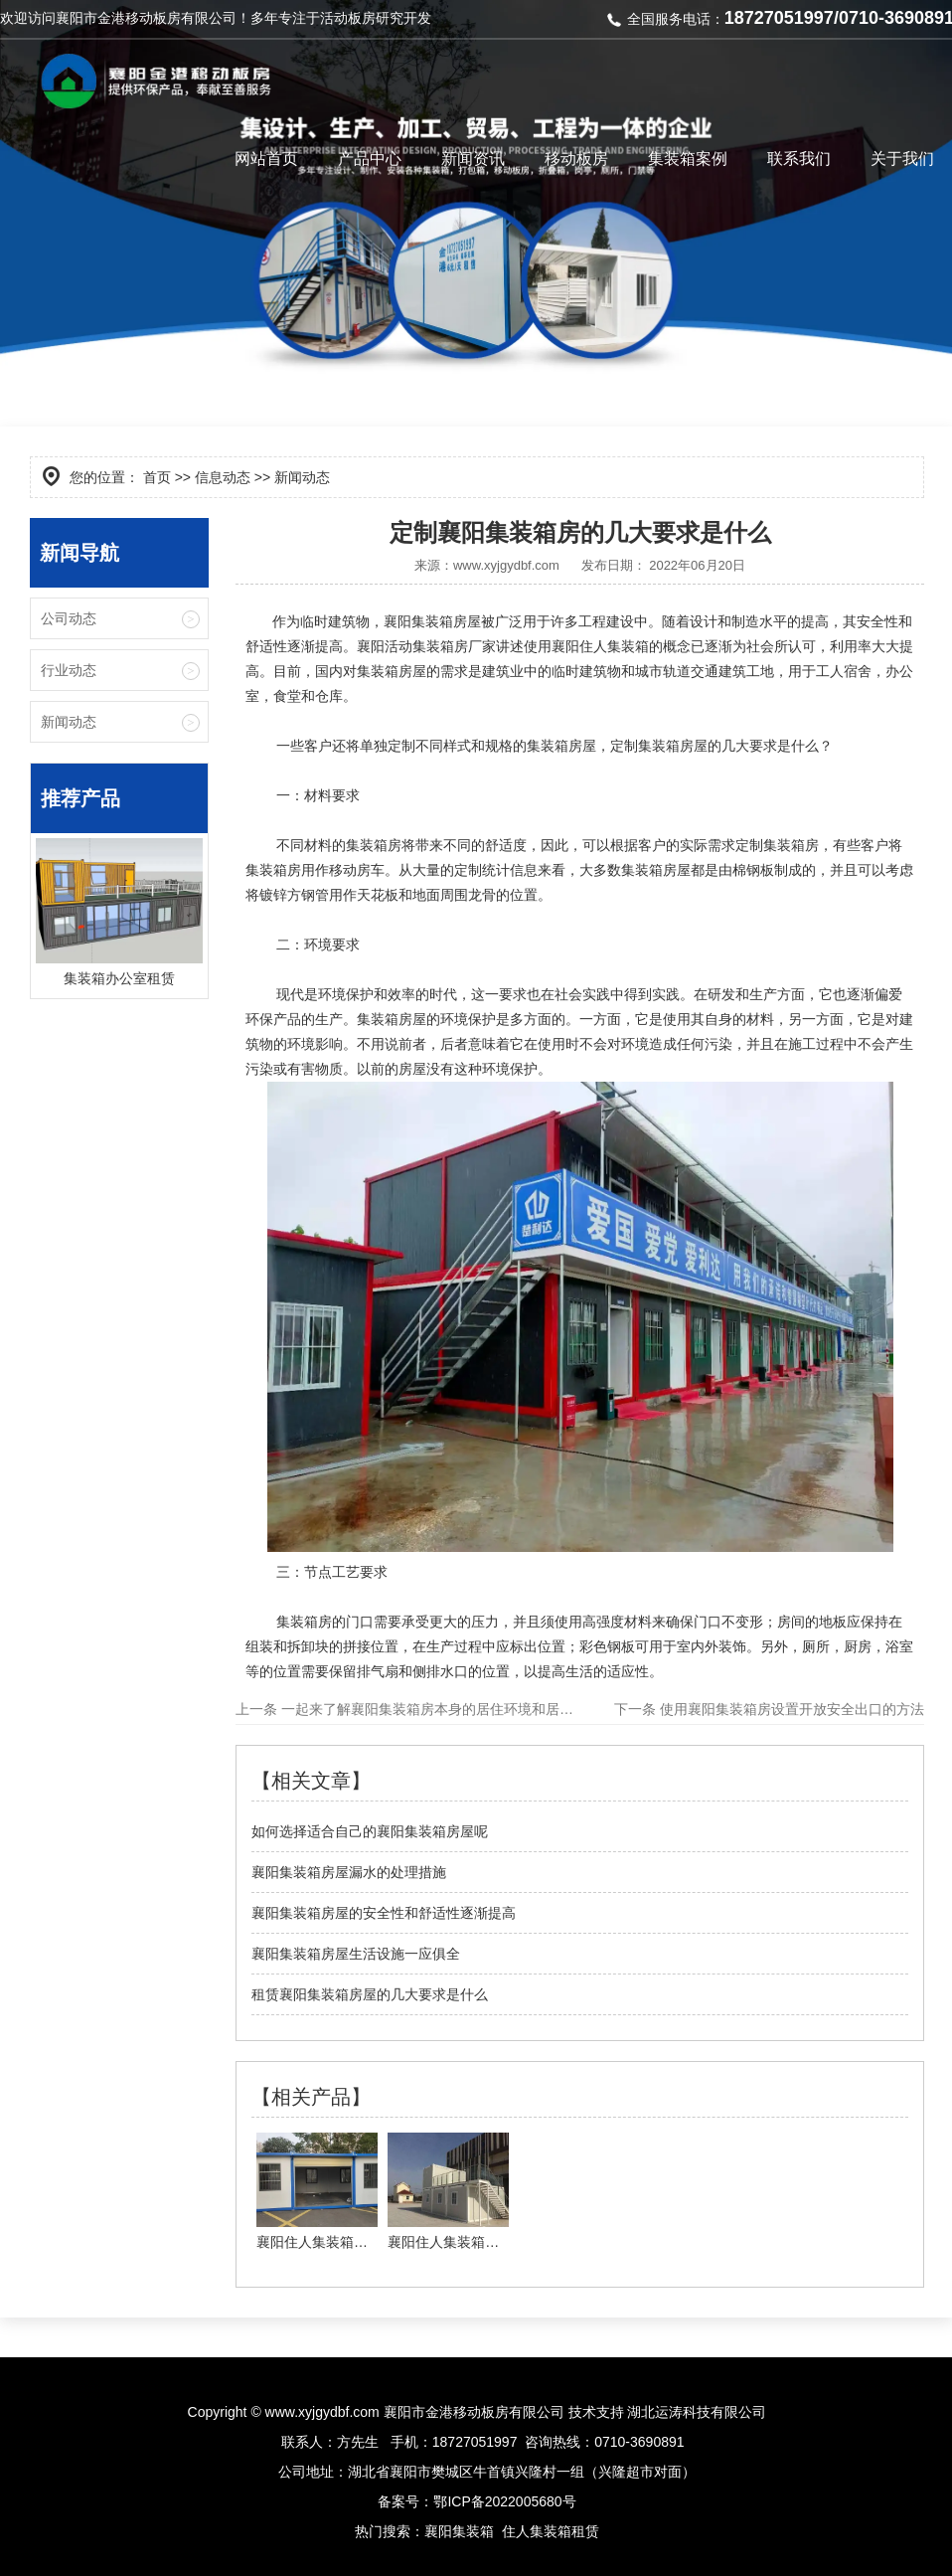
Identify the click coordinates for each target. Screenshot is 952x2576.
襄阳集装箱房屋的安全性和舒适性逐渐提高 (383, 1913)
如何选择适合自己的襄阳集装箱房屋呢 (369, 1831)
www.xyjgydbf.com (506, 565)
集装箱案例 (687, 158)
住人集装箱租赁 (550, 2531)
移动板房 (576, 158)
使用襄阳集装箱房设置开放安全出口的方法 (790, 1709)
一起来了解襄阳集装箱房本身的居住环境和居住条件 (439, 1709)
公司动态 (68, 618)
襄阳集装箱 (459, 2531)
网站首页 (266, 158)
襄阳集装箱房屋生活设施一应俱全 (355, 1954)
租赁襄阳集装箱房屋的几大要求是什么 (369, 1994)
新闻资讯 (473, 158)
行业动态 (68, 670)
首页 (157, 477)
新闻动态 (68, 722)
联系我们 (799, 158)
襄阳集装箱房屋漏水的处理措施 (348, 1872)
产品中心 (369, 158)
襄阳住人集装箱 (600, 646)
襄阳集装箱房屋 (432, 621)
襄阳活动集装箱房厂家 (426, 646)
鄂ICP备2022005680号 (504, 2501)
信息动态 (222, 477)
